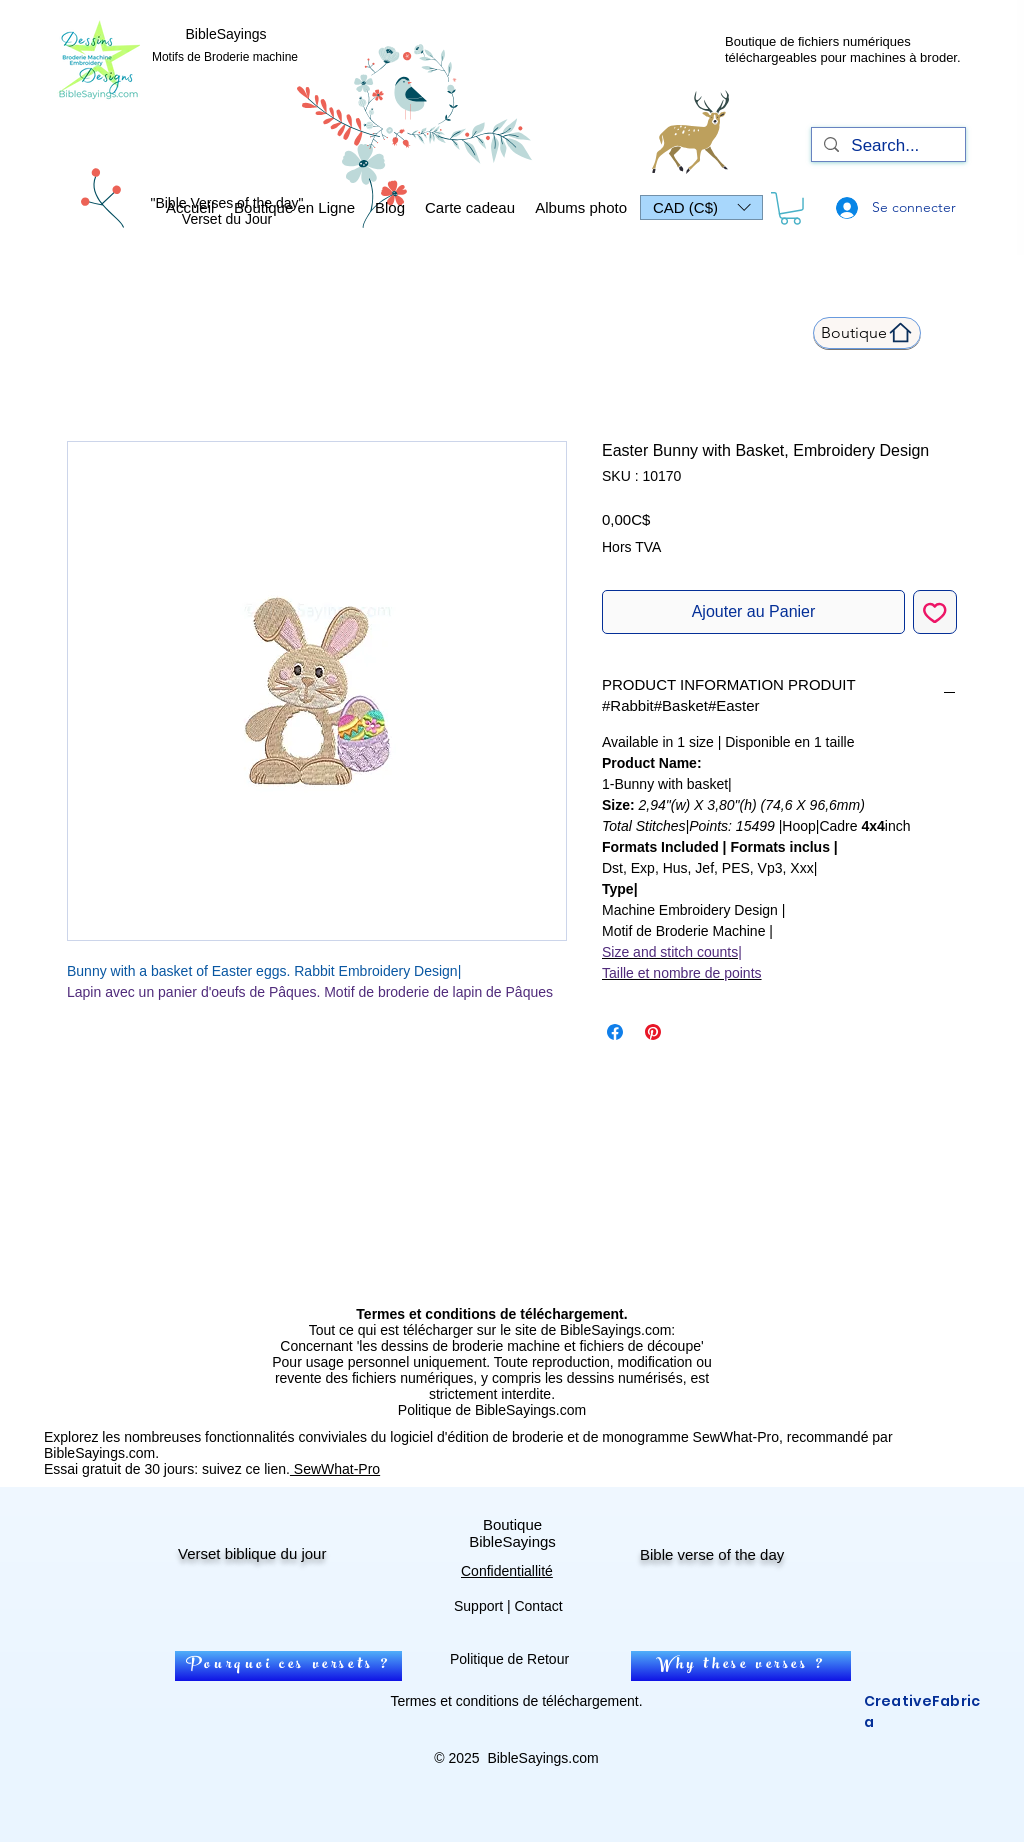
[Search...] (887, 146)
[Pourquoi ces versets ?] (288, 1666)
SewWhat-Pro (335, 1469)
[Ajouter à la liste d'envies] (935, 612)
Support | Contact (508, 1606)
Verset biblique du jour (252, 1553)
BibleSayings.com (542, 1758)
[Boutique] (867, 333)
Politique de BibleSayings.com (492, 1410)
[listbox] (701, 207)
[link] (790, 208)
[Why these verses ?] (741, 1666)
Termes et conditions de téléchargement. (516, 1701)
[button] (701, 207)
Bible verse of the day (712, 1554)
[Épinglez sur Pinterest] (653, 1032)
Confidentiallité (507, 1571)
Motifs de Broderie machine (225, 57)
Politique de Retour (509, 1659)
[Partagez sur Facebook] (615, 1032)
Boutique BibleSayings (512, 1533)
